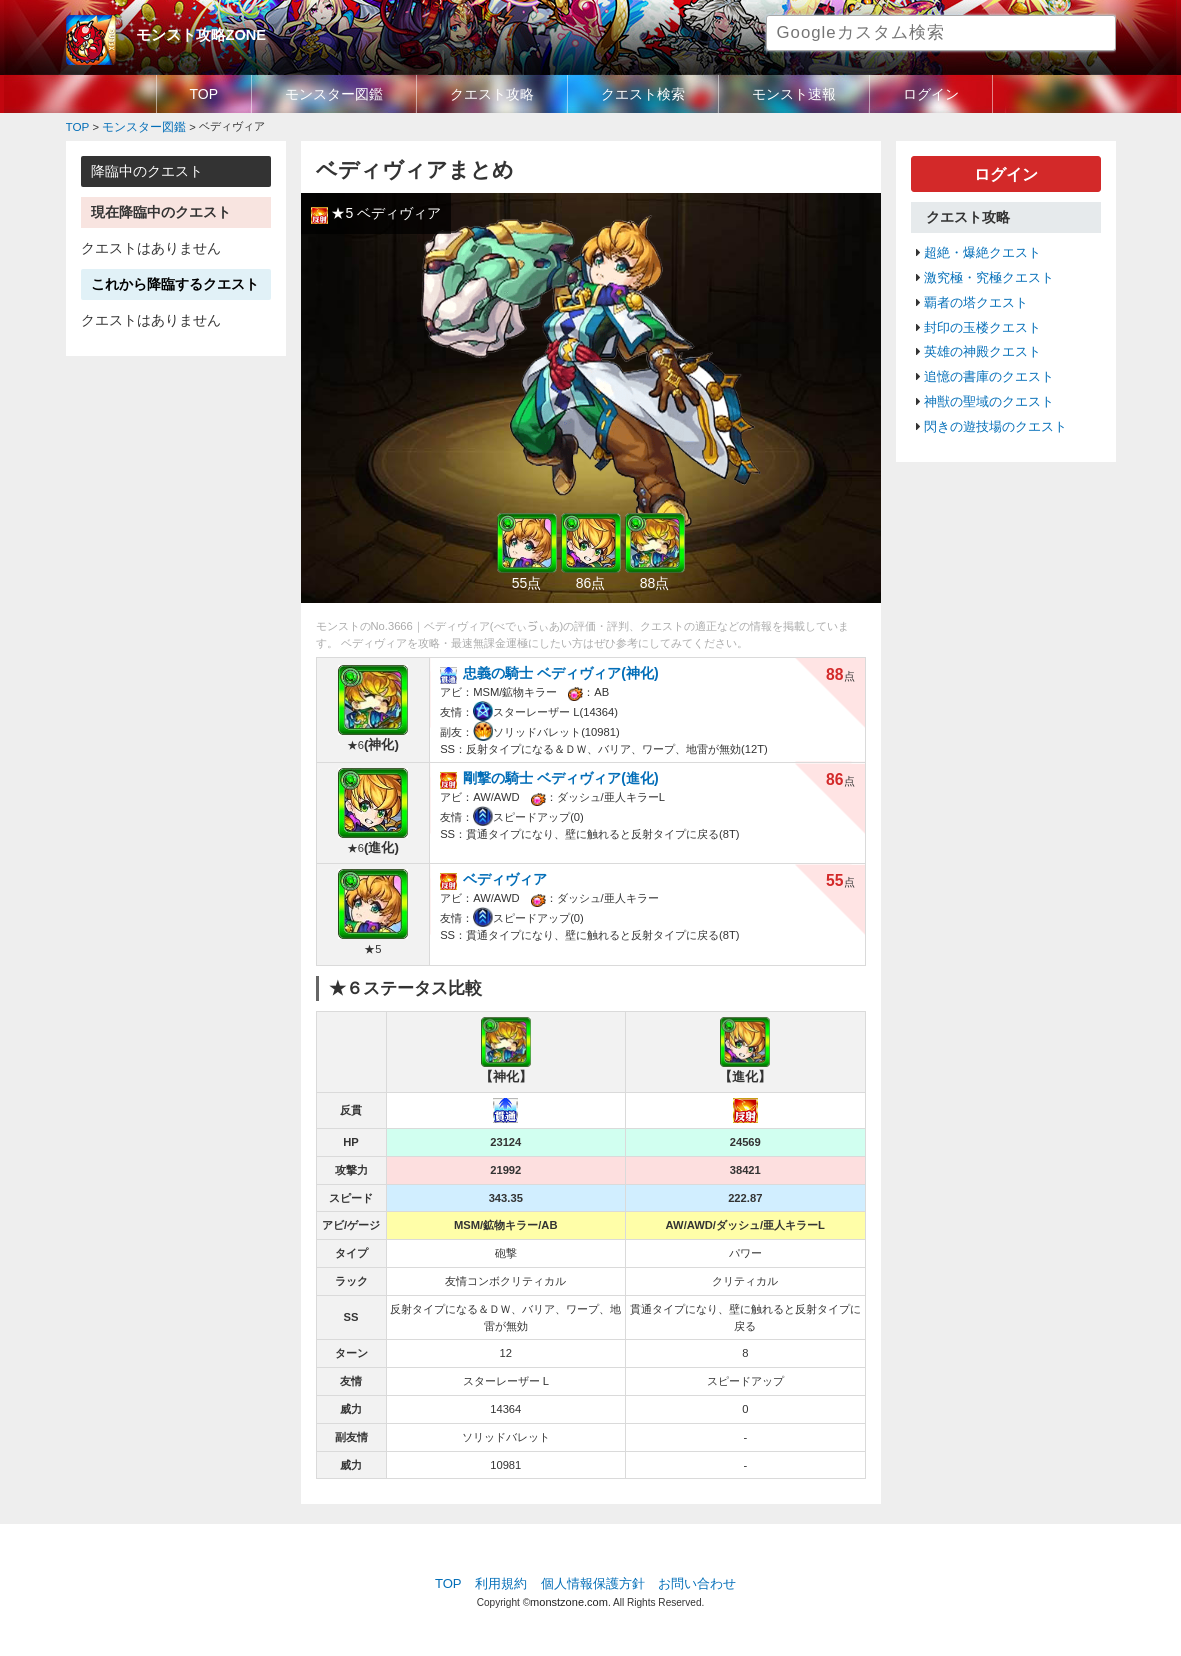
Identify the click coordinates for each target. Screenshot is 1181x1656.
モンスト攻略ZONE (197, 35)
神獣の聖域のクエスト (989, 393)
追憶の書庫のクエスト (989, 369)
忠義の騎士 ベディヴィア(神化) (554, 671)
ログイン (931, 94)
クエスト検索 (643, 94)
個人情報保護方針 (592, 1581)
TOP (204, 94)
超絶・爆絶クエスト (982, 250)
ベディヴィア (502, 877)
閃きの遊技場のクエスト (995, 417)
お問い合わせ (697, 1581)
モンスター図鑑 (334, 94)
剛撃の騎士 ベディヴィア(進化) (554, 775)
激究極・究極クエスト (989, 274)
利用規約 (501, 1581)
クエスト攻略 (492, 94)
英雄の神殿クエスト (982, 345)
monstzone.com (568, 1598)
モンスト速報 (794, 94)
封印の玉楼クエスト (982, 322)
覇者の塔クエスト (976, 298)
